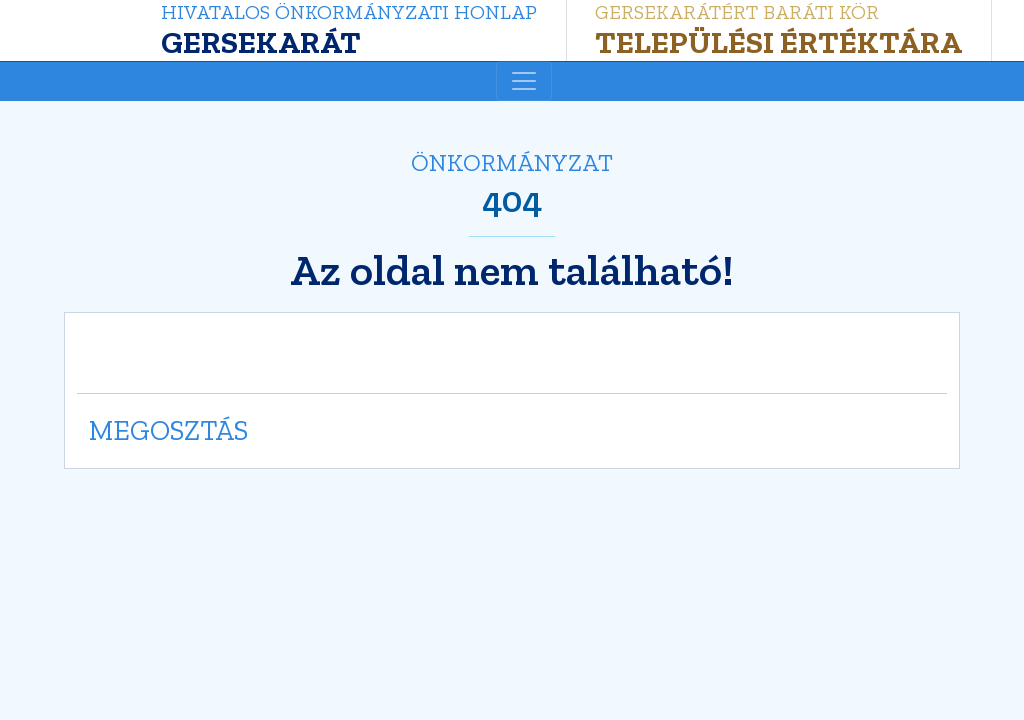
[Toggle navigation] (524, 81)
